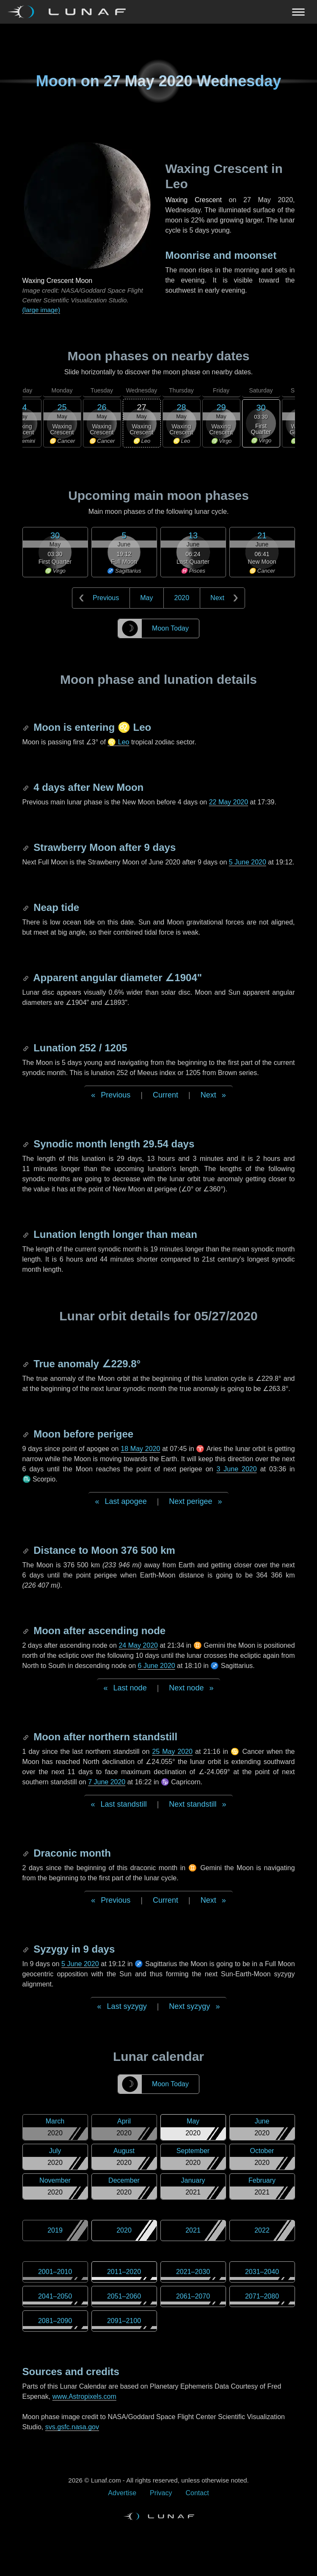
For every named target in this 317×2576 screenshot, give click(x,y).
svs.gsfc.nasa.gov (72, 2427)
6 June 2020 (156, 1665)
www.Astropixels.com (84, 2396)
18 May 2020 (140, 1448)
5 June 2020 (247, 862)
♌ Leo (118, 742)
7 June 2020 (106, 1782)
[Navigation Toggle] (158, 12)
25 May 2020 (172, 1751)
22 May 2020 (228, 802)
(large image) (41, 309)
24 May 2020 (138, 1645)
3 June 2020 (236, 1469)
